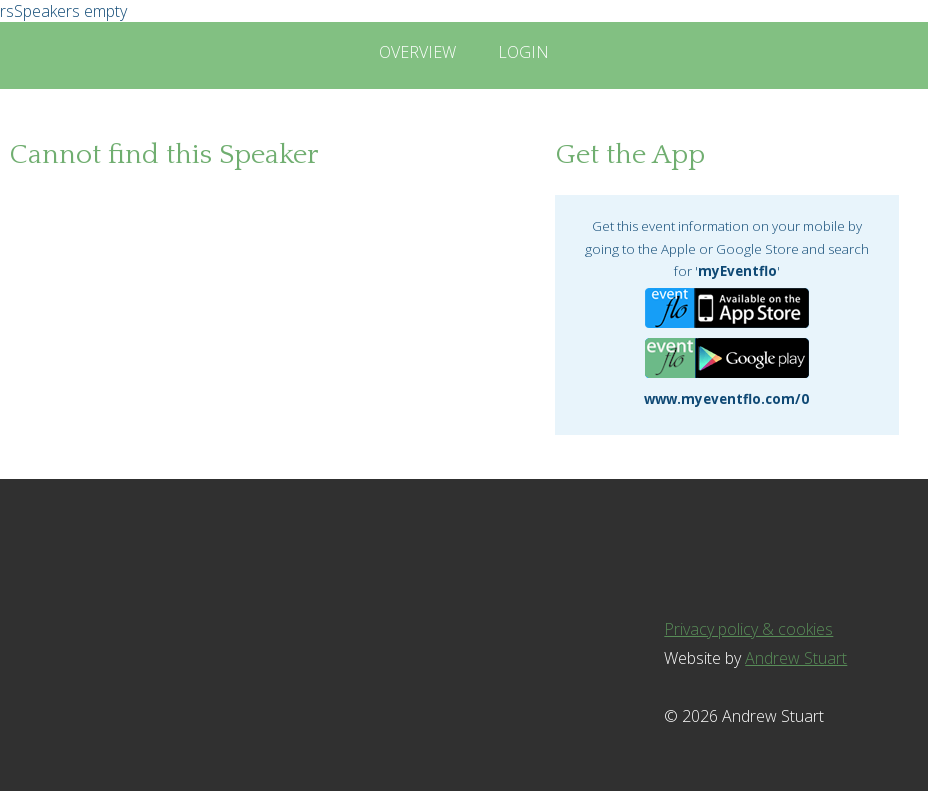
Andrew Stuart (796, 658)
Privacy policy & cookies (748, 629)
